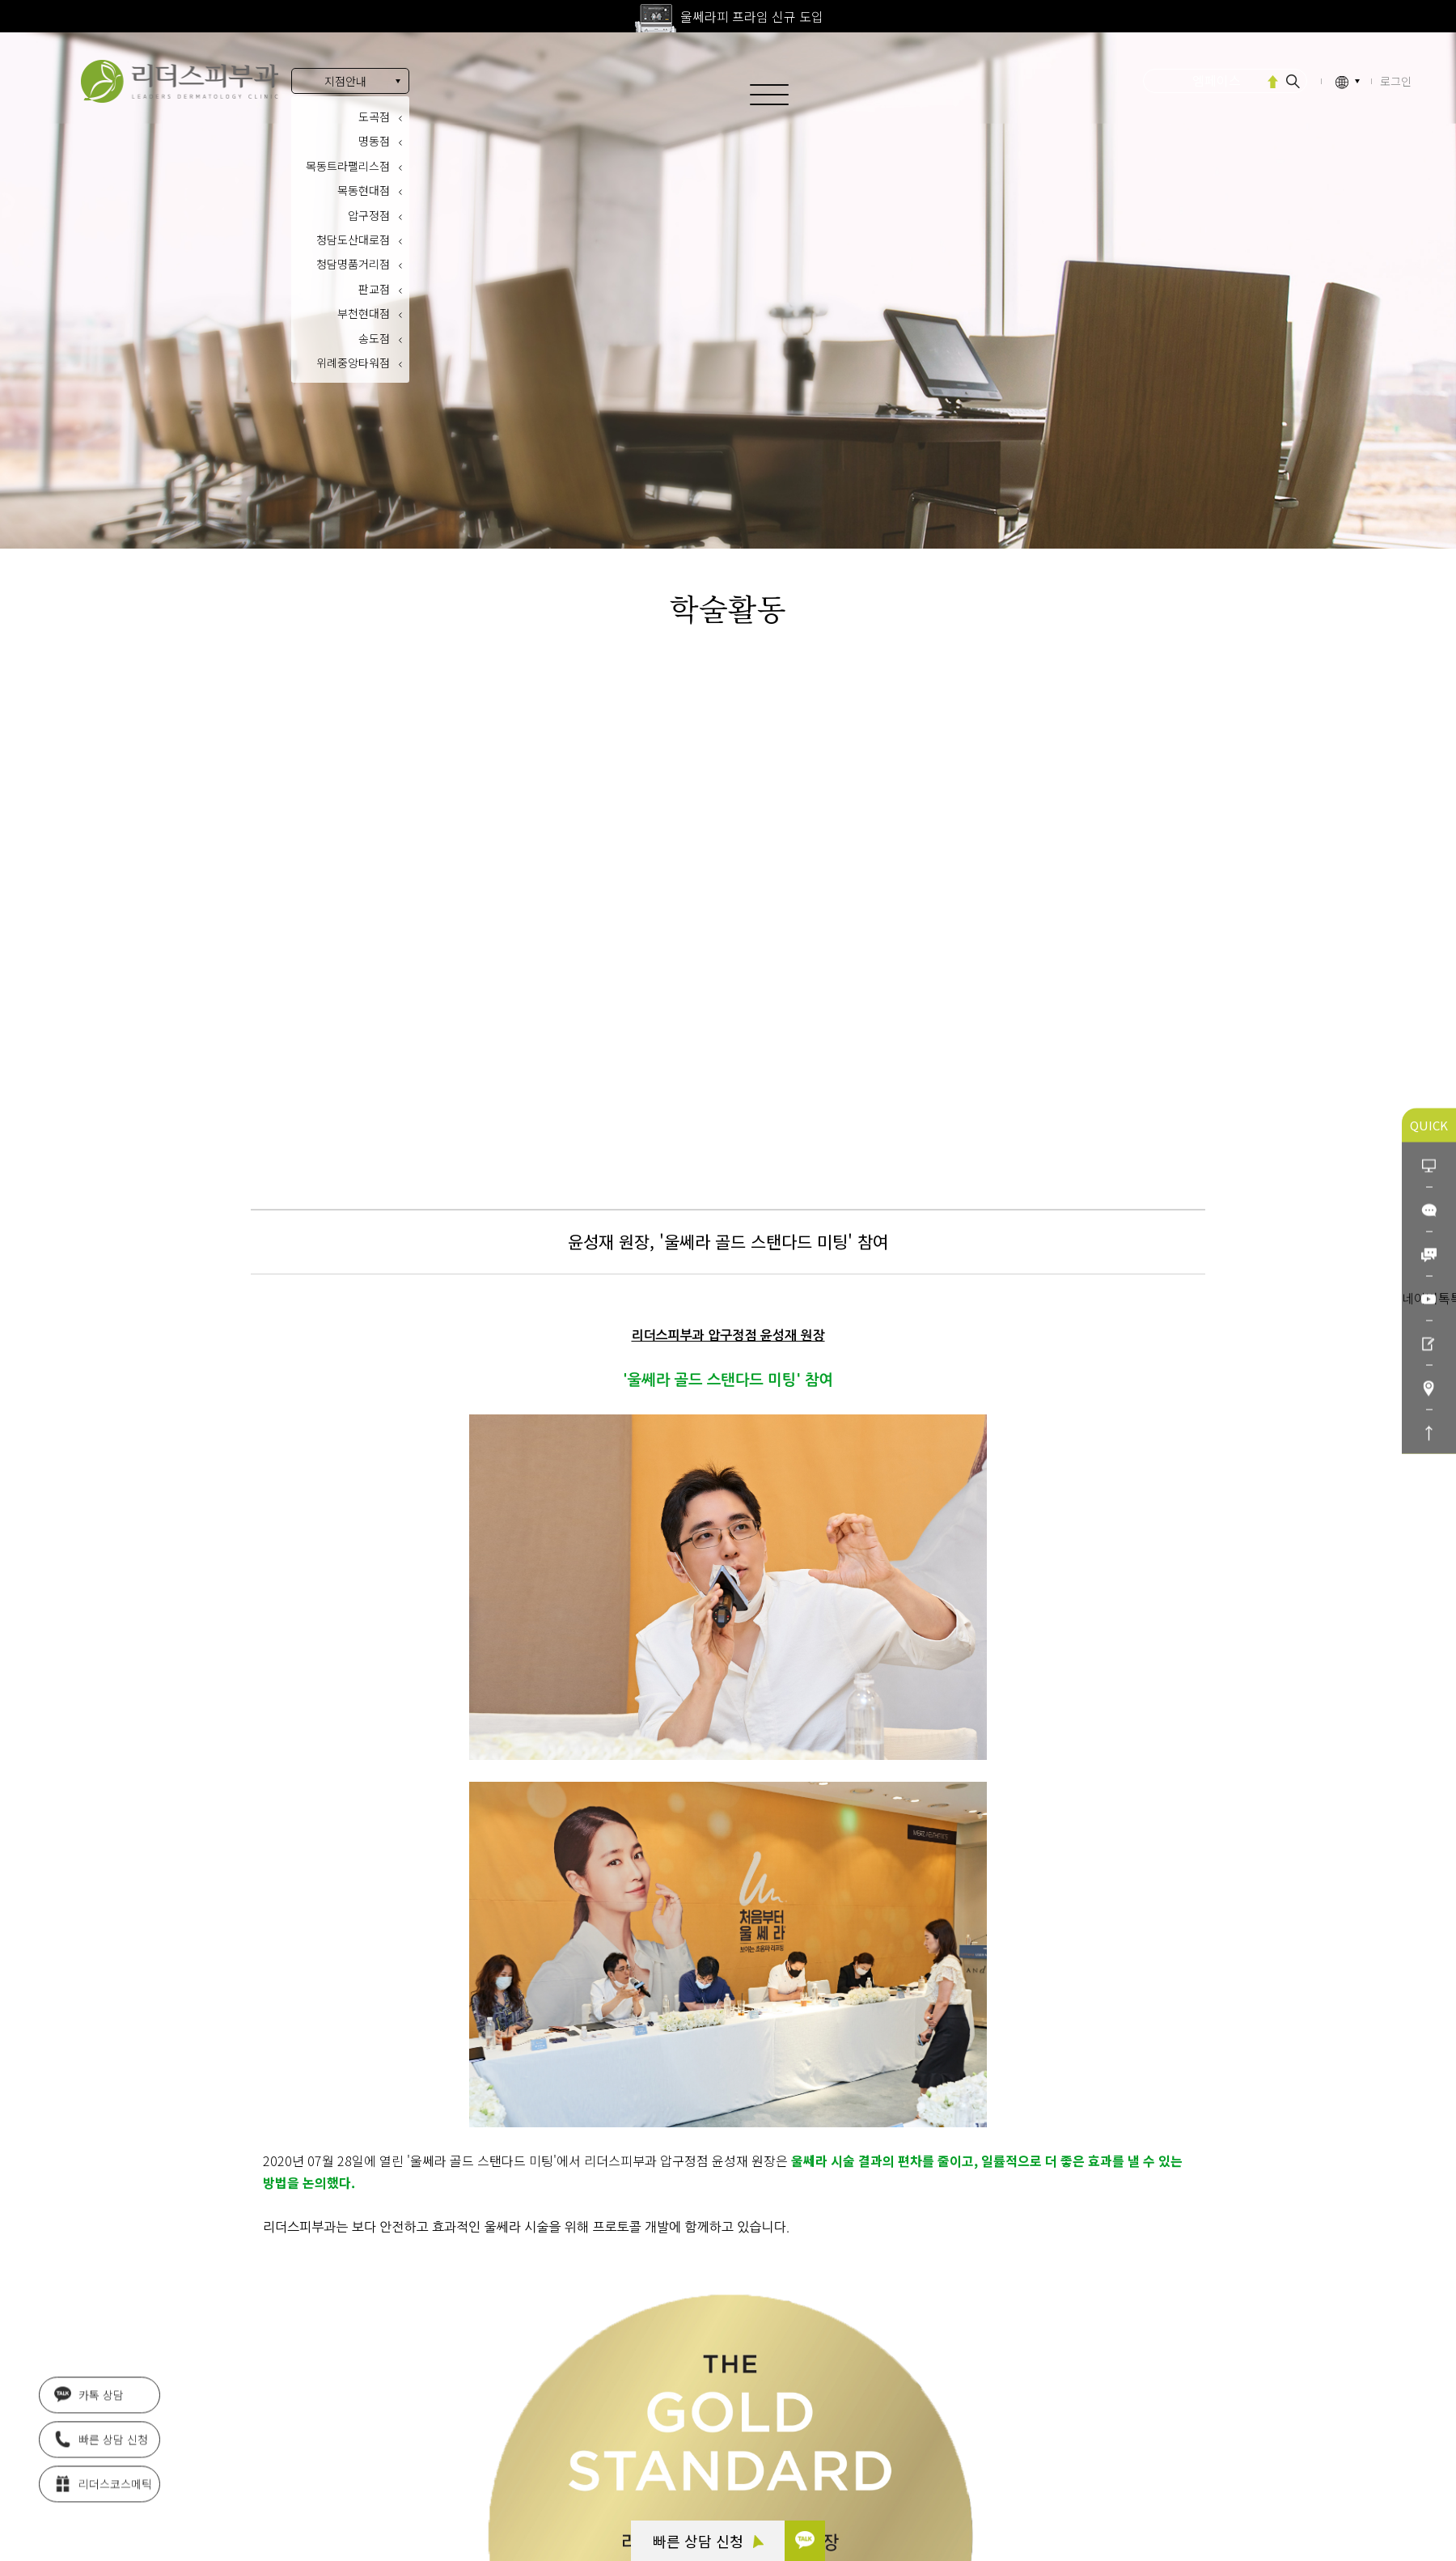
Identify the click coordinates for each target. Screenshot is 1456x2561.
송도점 (374, 338)
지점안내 (345, 81)
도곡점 (374, 116)
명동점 (374, 141)
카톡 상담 (89, 2398)
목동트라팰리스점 (348, 166)
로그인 (1396, 81)
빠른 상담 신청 (708, 2540)
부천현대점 (363, 313)
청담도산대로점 (353, 239)
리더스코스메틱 (103, 2487)
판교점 (374, 289)
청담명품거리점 (353, 264)
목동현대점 (363, 190)
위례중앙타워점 (353, 362)
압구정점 (369, 215)
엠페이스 (1216, 80)
